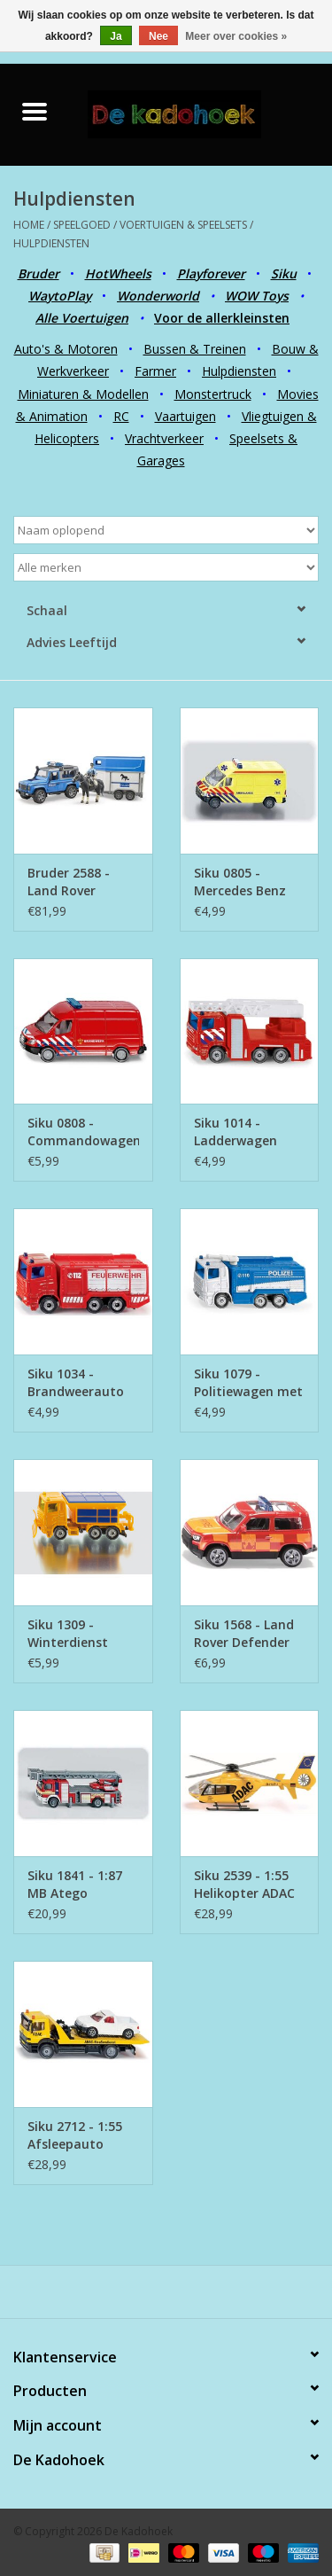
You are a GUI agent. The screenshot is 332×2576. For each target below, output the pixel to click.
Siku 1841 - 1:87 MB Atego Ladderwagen (74, 1884)
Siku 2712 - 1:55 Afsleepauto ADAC (74, 2135)
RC (121, 416)
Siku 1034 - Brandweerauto (75, 1382)
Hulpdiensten (51, 243)
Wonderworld (158, 295)
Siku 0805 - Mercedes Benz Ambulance (240, 882)
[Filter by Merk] (166, 567)
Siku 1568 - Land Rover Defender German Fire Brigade (244, 1633)
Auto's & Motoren (66, 348)
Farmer (155, 371)
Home (28, 224)
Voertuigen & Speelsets (183, 224)
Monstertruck (212, 394)
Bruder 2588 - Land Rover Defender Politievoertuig (73, 882)
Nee (158, 36)
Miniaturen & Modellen (83, 394)
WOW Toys (257, 295)
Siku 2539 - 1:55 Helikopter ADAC (244, 1884)
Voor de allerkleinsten (222, 317)
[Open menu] (34, 111)
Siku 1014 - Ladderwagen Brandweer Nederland (235, 1132)
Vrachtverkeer (164, 438)
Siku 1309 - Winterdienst (67, 1633)
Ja (115, 36)
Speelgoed (82, 224)
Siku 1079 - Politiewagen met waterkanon (248, 1383)
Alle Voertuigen (81, 317)
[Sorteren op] (166, 530)
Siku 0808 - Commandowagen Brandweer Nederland (83, 1132)
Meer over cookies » (236, 36)
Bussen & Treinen (194, 348)
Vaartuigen (185, 416)
